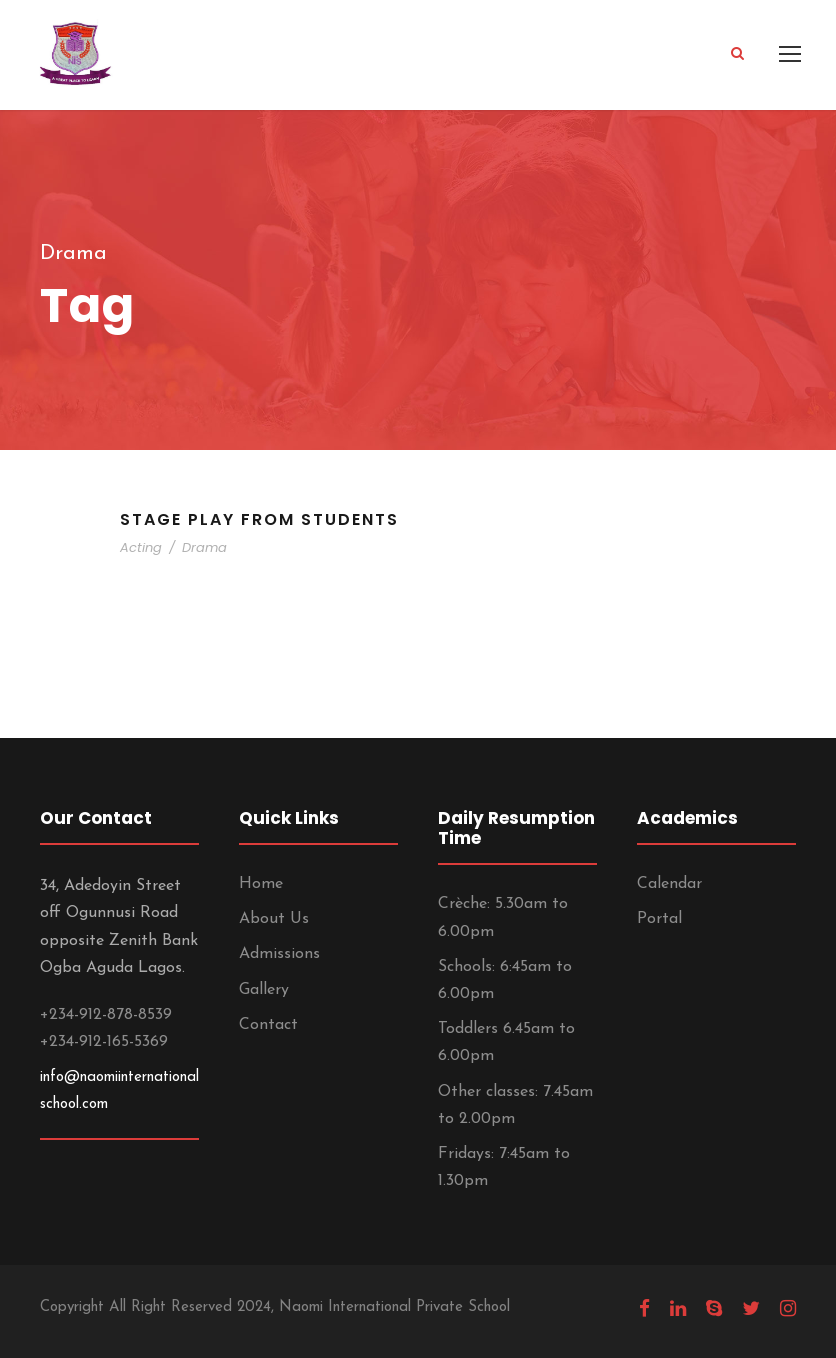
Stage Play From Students (259, 519)
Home (261, 884)
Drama (204, 547)
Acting (141, 547)
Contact (268, 1025)
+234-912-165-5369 (104, 1042)
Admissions (279, 954)
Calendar (669, 884)
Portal (659, 919)
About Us (274, 919)
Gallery (264, 990)
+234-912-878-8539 (106, 1015)
